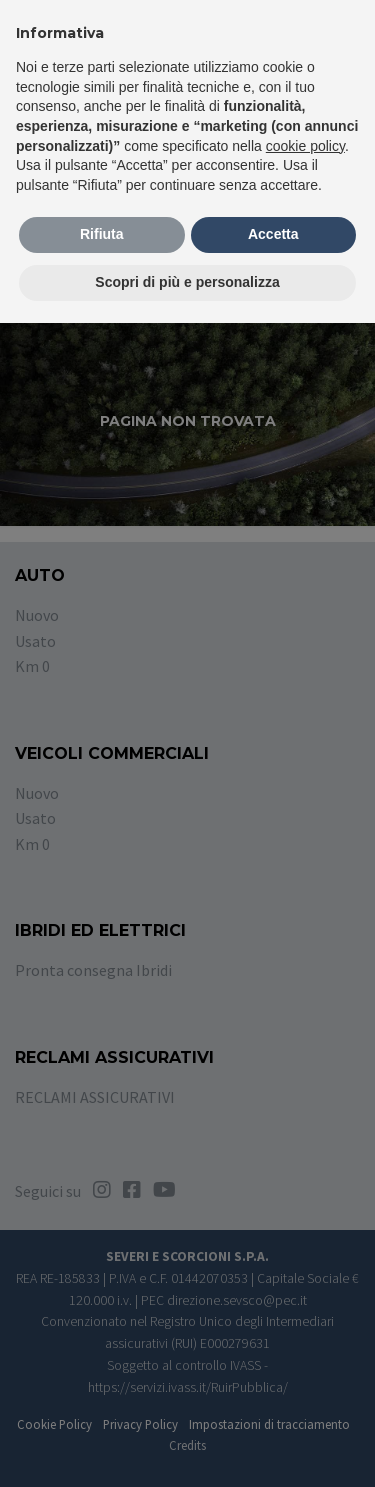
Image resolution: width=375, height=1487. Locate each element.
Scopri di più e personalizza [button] (187, 282)
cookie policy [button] (305, 146)
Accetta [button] (273, 234)
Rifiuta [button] (102, 234)
